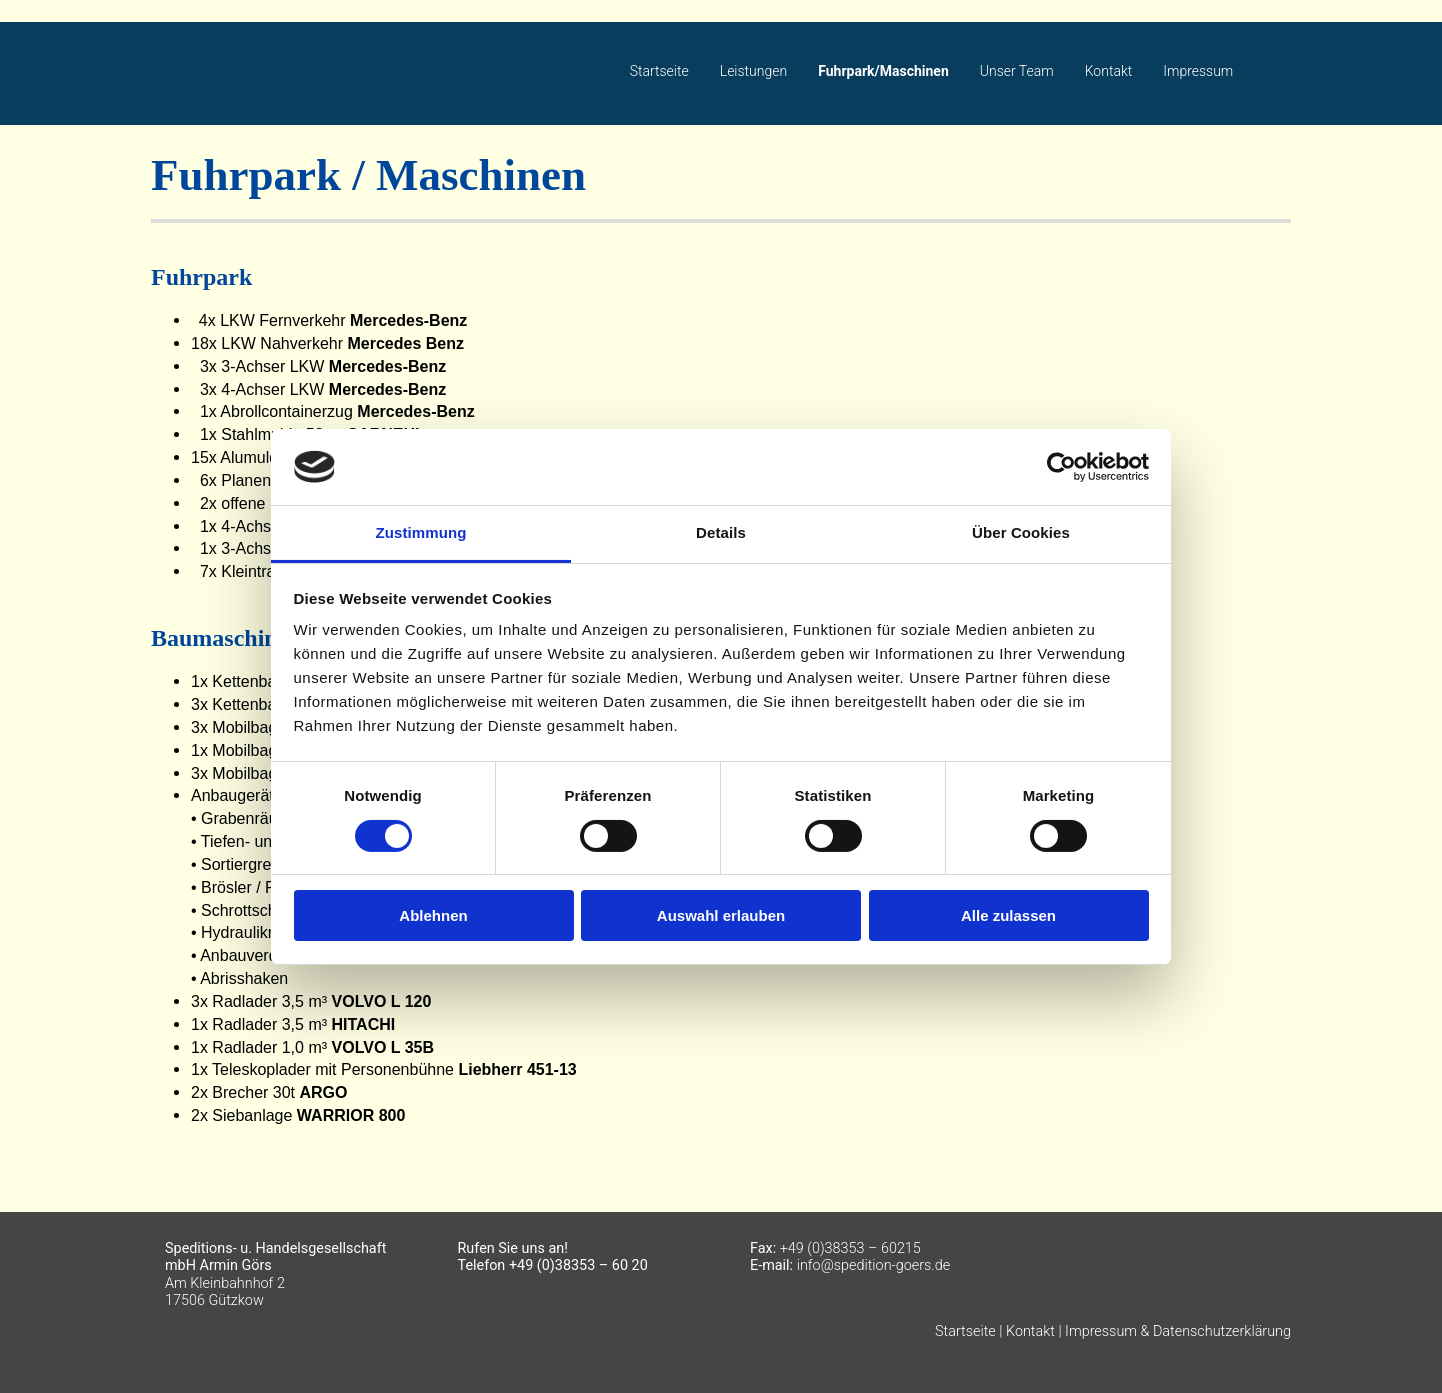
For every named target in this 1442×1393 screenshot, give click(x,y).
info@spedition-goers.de (874, 1265)
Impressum (1198, 71)
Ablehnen (433, 915)
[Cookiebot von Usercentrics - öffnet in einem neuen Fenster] (1061, 467)
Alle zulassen (1008, 915)
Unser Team (1017, 71)
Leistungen (753, 71)
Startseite (659, 71)
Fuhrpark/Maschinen (883, 71)
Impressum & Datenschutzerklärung (1178, 1331)
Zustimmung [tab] (421, 532)
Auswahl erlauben (721, 915)
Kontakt (1109, 71)
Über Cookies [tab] (1021, 532)
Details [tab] (721, 532)
